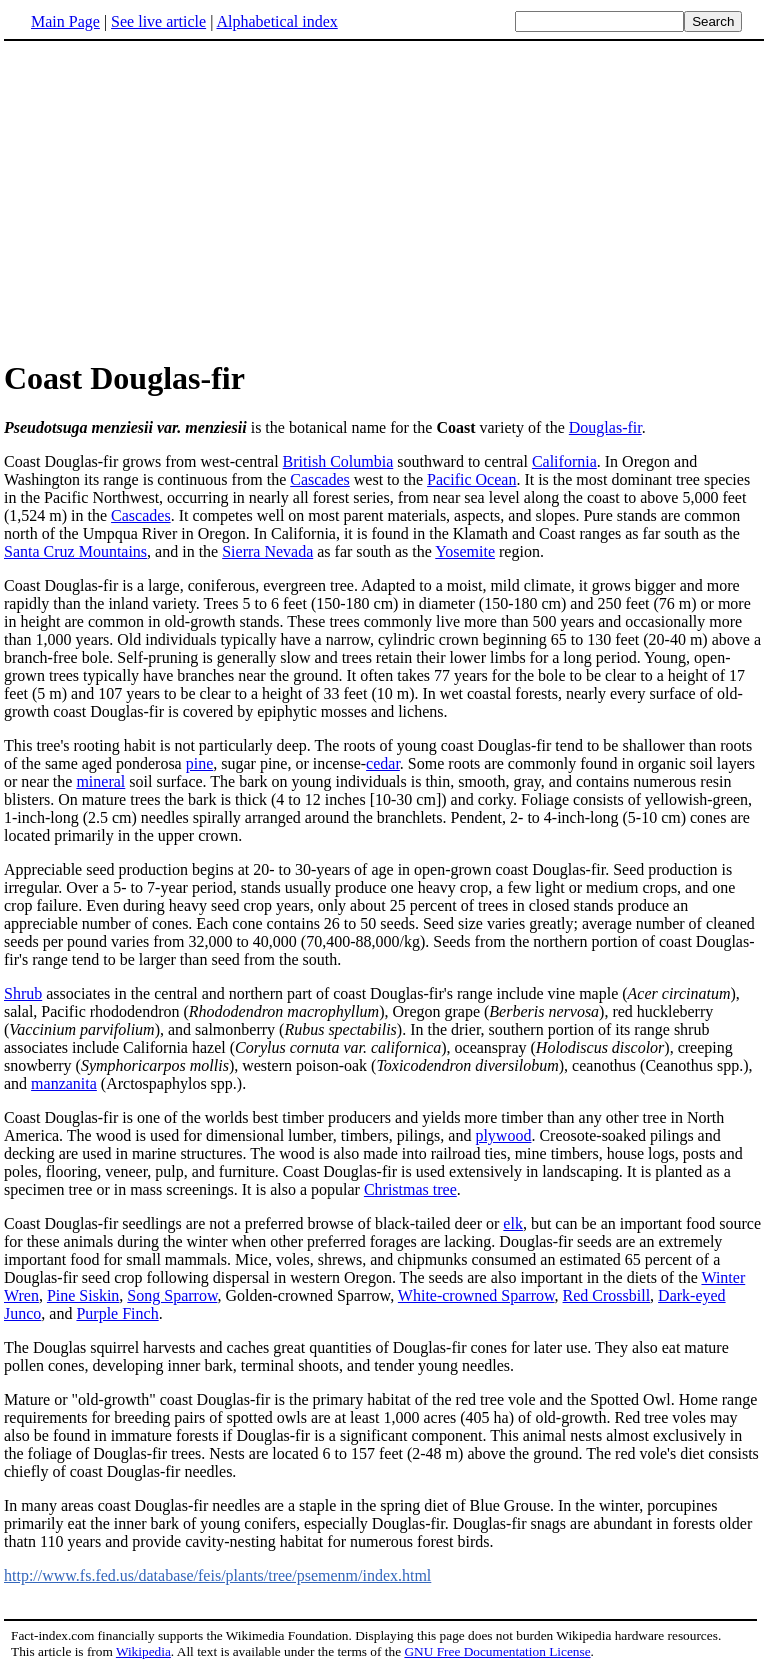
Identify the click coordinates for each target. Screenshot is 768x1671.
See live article (158, 21)
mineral (100, 781)
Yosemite (465, 551)
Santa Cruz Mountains (75, 551)
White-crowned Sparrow (476, 1295)
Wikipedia (143, 1651)
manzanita (64, 1083)
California (564, 461)
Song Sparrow (172, 1295)
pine (200, 763)
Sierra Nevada (267, 551)
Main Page (65, 21)
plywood (503, 1135)
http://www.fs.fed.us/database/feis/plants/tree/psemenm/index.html (217, 1575)
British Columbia (338, 461)
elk (513, 1223)
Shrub (23, 993)
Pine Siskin (83, 1295)
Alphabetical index (276, 21)
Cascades (320, 479)
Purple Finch (117, 1313)
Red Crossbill (607, 1295)
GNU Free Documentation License (497, 1651)
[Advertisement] (172, 199)
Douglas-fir (605, 427)
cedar (383, 763)
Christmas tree (410, 1189)
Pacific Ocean (471, 479)
